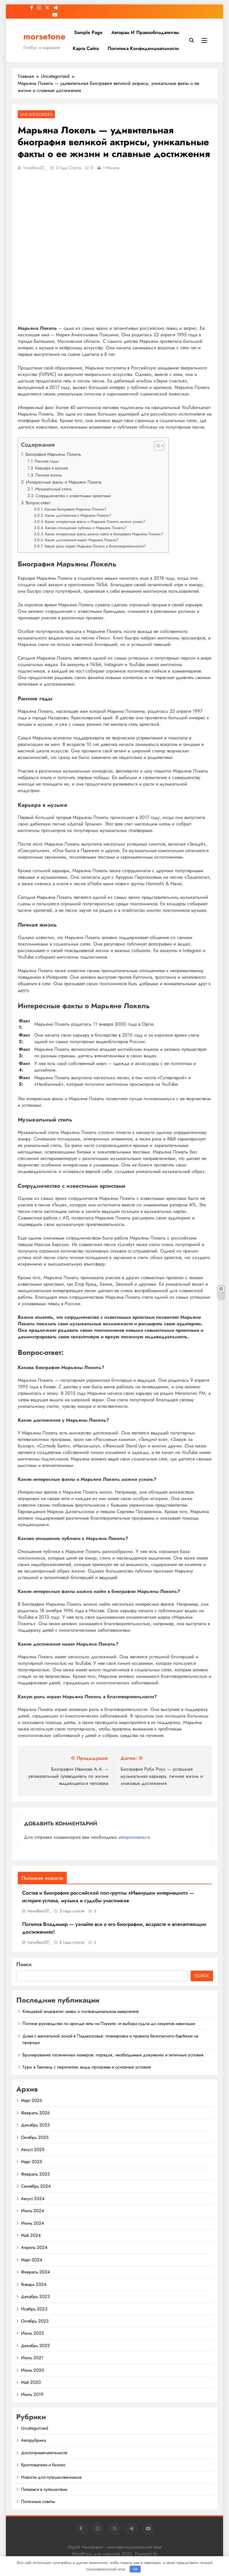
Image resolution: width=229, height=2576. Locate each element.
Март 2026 (31, 2100)
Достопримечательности (44, 2452)
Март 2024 (31, 2260)
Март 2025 (31, 2161)
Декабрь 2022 (35, 2345)
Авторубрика (33, 2440)
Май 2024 (31, 2235)
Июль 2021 (32, 2357)
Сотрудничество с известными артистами (73, 496)
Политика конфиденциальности (143, 48)
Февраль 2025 (35, 2174)
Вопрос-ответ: (38, 503)
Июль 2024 (32, 2210)
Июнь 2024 (32, 2223)
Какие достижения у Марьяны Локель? (78, 515)
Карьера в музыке (51, 468)
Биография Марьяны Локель (53, 454)
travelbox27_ (34, 168)
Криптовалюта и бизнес (43, 2465)
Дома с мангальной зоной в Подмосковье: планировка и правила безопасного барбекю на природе (110, 2039)
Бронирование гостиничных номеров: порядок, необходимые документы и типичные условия (112, 2055)
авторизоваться (134, 1837)
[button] (156, 446)
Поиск (24, 1964)
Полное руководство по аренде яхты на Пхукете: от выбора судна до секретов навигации (108, 2023)
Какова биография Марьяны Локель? (75, 509)
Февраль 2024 (35, 2272)
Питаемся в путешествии (44, 2489)
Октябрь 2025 (34, 2137)
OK (135, 2569)
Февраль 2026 (35, 2113)
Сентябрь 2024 (36, 2186)
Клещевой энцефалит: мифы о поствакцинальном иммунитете (80, 2011)
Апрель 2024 (34, 2247)
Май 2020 (31, 2382)
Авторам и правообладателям (145, 32)
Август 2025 (32, 2149)
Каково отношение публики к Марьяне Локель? (85, 528)
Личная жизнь (48, 475)
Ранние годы (47, 461)
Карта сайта (86, 48)
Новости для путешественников (51, 2477)
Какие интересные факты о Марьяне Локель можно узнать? (95, 521)
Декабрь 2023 (35, 2296)
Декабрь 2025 (35, 2125)
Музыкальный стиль (53, 489)
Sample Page (88, 32)
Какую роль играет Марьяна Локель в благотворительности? (95, 546)
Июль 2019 (32, 2394)
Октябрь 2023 (34, 2321)
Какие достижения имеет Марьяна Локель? (81, 540)
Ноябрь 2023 (34, 2309)
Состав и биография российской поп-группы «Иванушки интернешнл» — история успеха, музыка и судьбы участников (108, 1896)
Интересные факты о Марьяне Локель (64, 482)
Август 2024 (33, 2198)
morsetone (44, 36)
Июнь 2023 (32, 2333)
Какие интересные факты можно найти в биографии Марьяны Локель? (104, 534)
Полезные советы (38, 2501)
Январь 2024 (33, 2284)
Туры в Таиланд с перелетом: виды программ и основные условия (86, 2067)
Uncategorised (36, 114)
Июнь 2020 (32, 2370)
